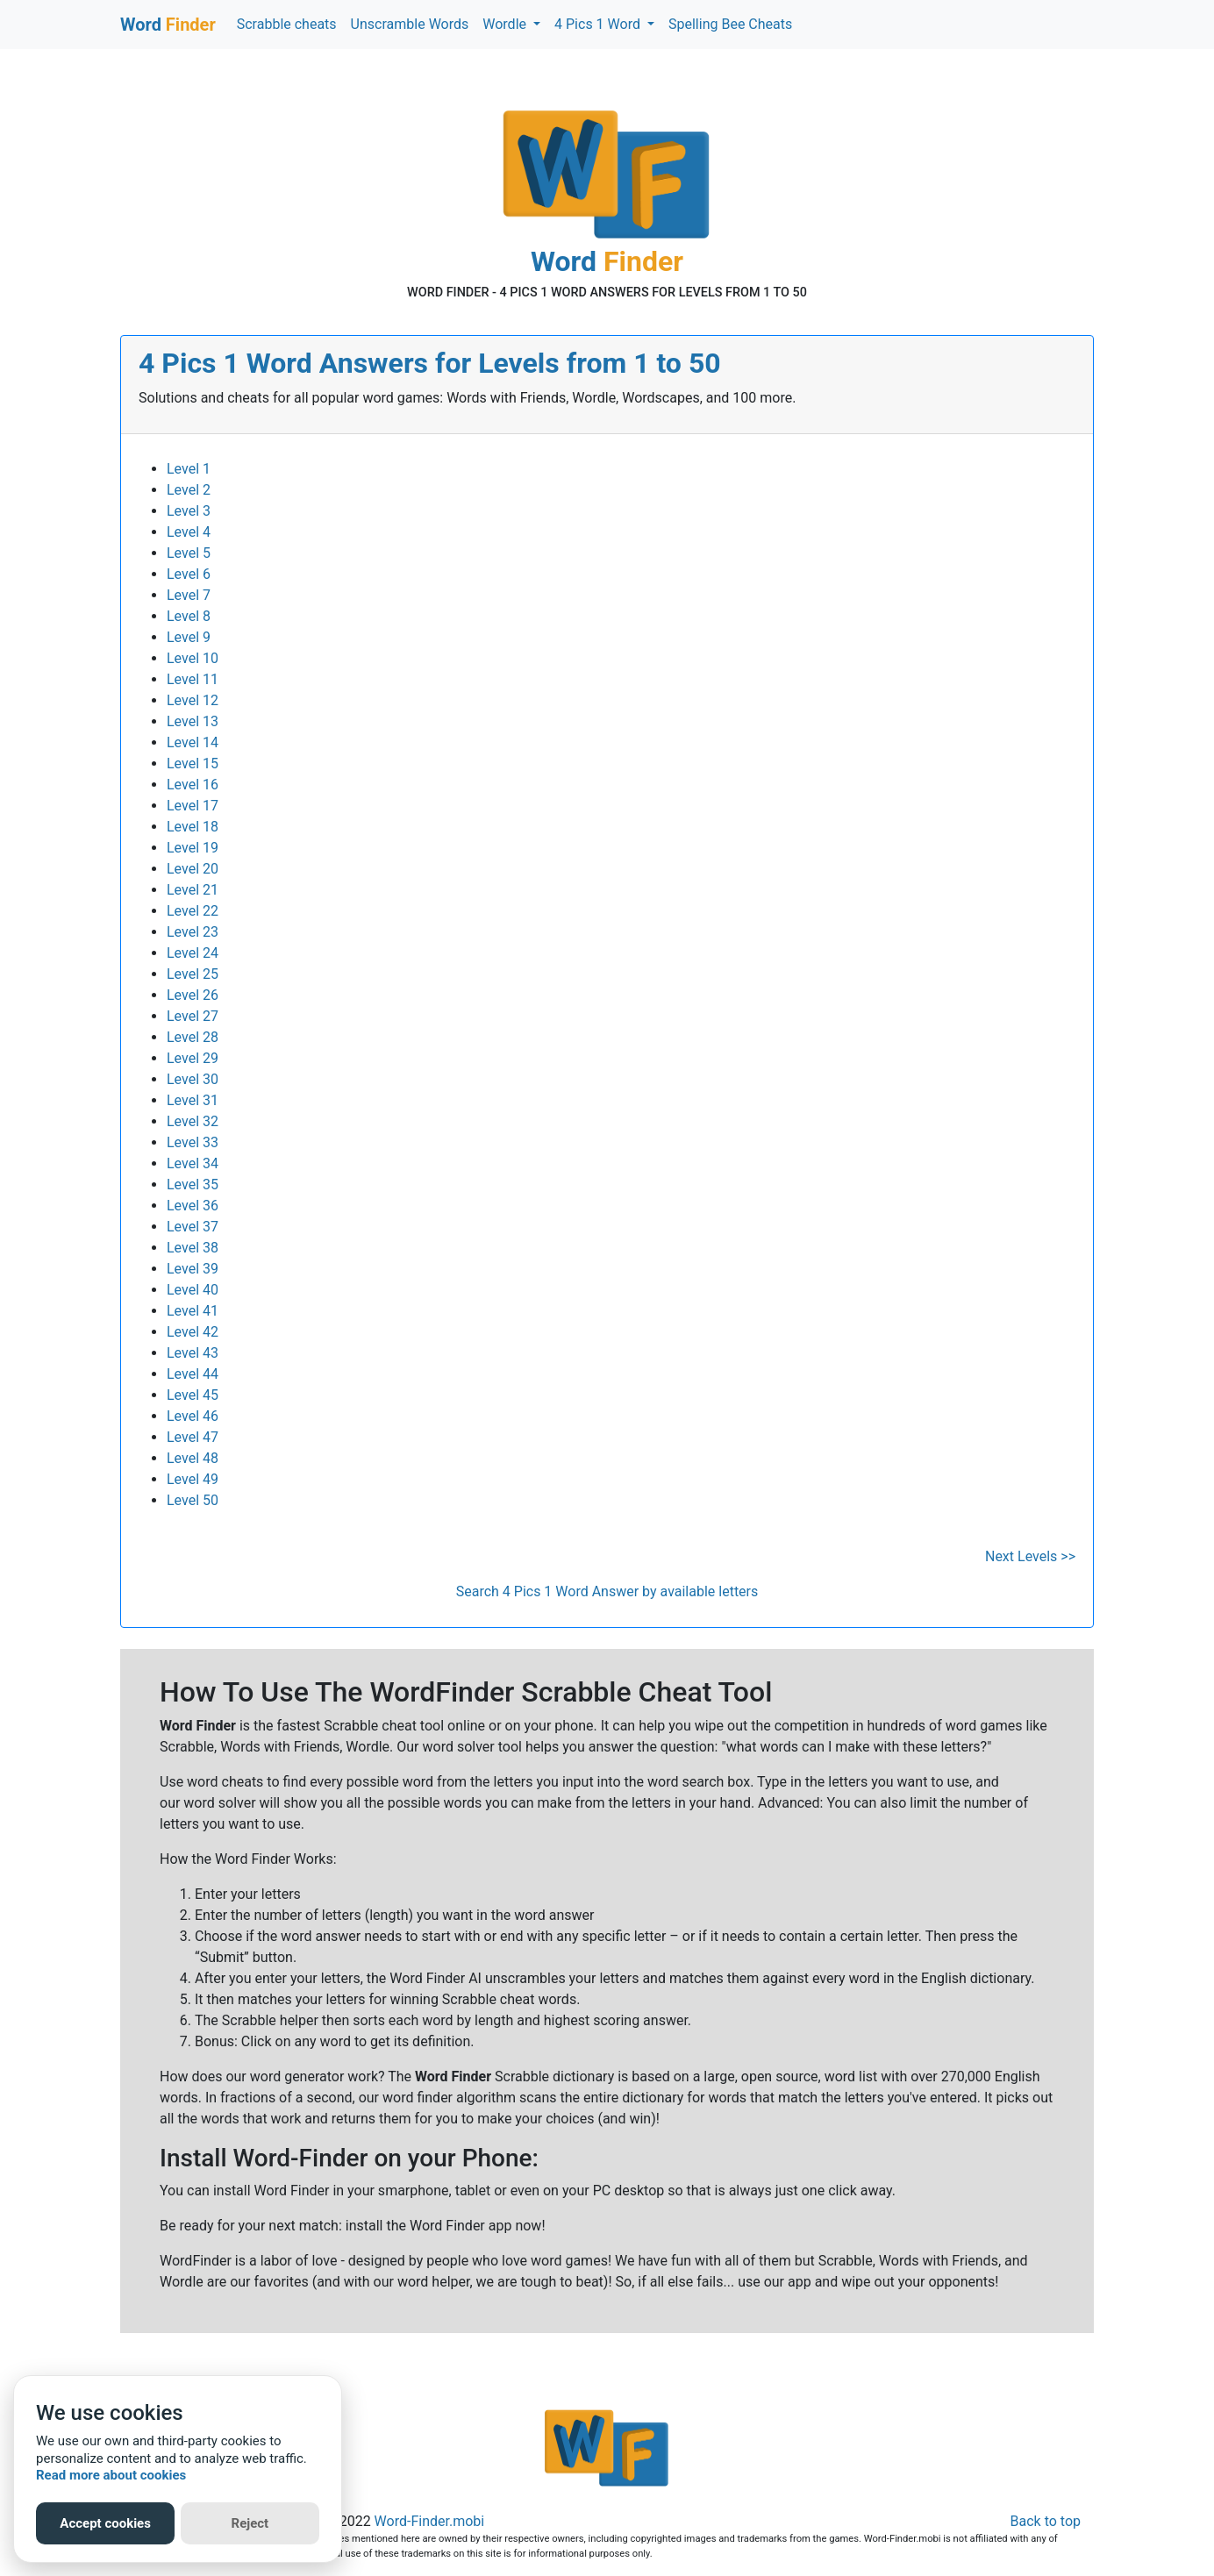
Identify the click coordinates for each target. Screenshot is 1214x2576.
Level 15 (192, 763)
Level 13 (192, 721)
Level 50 (192, 1500)
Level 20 (192, 868)
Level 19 (192, 847)
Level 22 (192, 911)
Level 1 (189, 468)
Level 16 (192, 784)
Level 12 (192, 700)
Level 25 (192, 974)
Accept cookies (105, 2523)
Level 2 (189, 490)
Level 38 (192, 1247)
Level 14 (192, 742)
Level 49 (192, 1479)
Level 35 (192, 1184)
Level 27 (192, 1016)
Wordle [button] (506, 24)
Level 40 (192, 1289)
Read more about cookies (111, 2475)
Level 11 (192, 679)
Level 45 (192, 1395)
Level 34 (192, 1163)
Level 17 (192, 805)
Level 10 (192, 658)
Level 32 (192, 1121)
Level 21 (192, 889)
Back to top (1045, 2521)
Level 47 (192, 1437)
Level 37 (192, 1226)
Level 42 (192, 1332)
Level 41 (192, 1310)
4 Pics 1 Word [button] (599, 24)
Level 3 (189, 511)
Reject (250, 2523)
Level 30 (192, 1079)
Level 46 (192, 1416)
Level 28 (192, 1037)
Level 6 (189, 574)
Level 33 (192, 1142)
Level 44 (192, 1374)
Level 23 (192, 932)
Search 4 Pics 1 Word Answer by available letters (607, 1591)
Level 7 (189, 595)
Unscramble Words (410, 24)
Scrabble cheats (287, 24)
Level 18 (192, 826)
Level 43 (192, 1353)
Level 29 (192, 1058)
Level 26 (192, 995)
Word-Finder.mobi (430, 2521)
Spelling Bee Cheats (730, 24)
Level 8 (189, 616)
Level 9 (189, 637)
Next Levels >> (1030, 1556)
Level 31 (192, 1100)
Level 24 (192, 953)
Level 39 (192, 1268)
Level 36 (192, 1205)
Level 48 (192, 1458)
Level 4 (189, 532)
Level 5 (189, 553)
